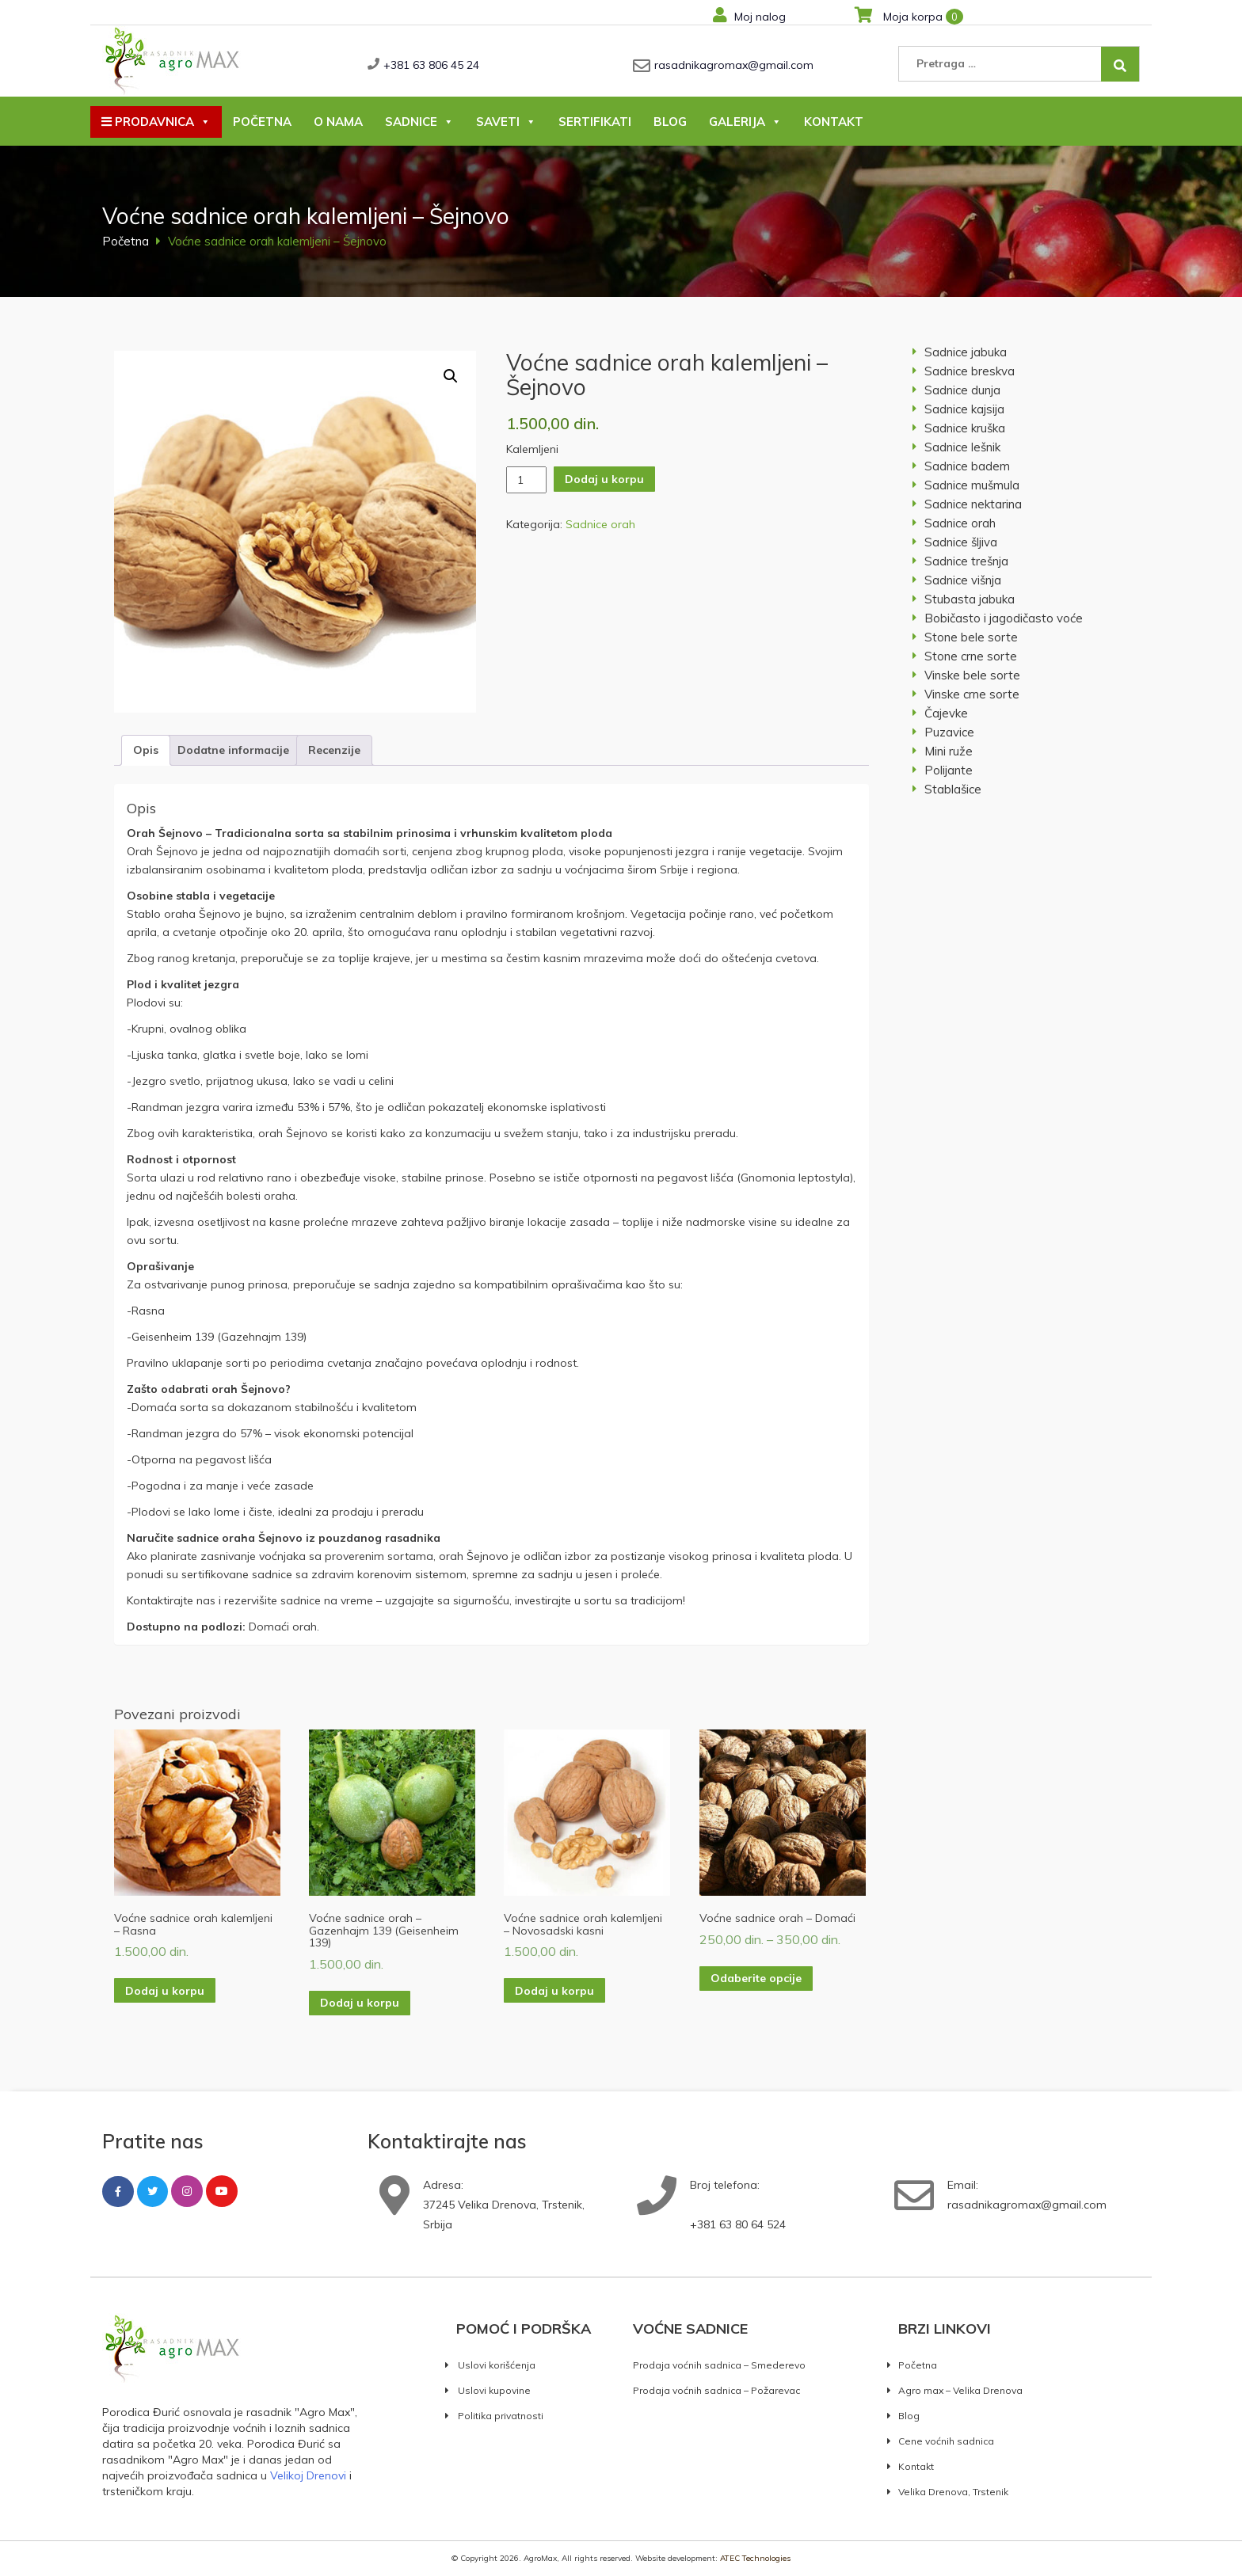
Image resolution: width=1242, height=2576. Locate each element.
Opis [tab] (145, 750)
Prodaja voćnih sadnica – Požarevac (716, 2390)
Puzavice (949, 732)
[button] (450, 376)
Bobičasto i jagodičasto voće (1003, 618)
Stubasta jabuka (969, 599)
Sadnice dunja (962, 390)
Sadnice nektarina (973, 504)
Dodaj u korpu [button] (164, 1991)
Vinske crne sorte (971, 694)
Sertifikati (594, 121)
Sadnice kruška (964, 428)
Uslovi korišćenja (496, 2365)
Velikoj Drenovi (308, 2475)
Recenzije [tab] (334, 750)
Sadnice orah (600, 524)
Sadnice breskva (969, 371)
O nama (338, 121)
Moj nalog (749, 17)
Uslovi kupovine (494, 2390)
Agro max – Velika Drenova (960, 2390)
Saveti (506, 122)
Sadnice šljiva (960, 542)
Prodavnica (156, 122)
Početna (262, 121)
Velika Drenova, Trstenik (953, 2492)
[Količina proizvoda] (526, 479)
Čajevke (946, 713)
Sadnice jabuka (965, 352)
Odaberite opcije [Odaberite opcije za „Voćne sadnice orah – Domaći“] (756, 1978)
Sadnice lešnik (962, 447)
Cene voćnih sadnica (946, 2441)
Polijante (948, 770)
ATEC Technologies (755, 2558)
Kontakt (833, 121)
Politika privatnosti (500, 2416)
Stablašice (952, 789)
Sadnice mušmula (971, 485)
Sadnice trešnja (966, 561)
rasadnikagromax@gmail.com (733, 65)
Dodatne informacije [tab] (233, 750)
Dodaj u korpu (604, 479)
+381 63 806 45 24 (431, 65)
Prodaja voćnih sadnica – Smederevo (719, 2365)
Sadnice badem (967, 466)
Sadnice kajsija (964, 409)
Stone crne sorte (970, 656)
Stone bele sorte (971, 637)
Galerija (745, 122)
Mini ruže (948, 751)
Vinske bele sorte (972, 675)
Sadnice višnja (962, 580)
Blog (670, 121)
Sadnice (419, 122)
